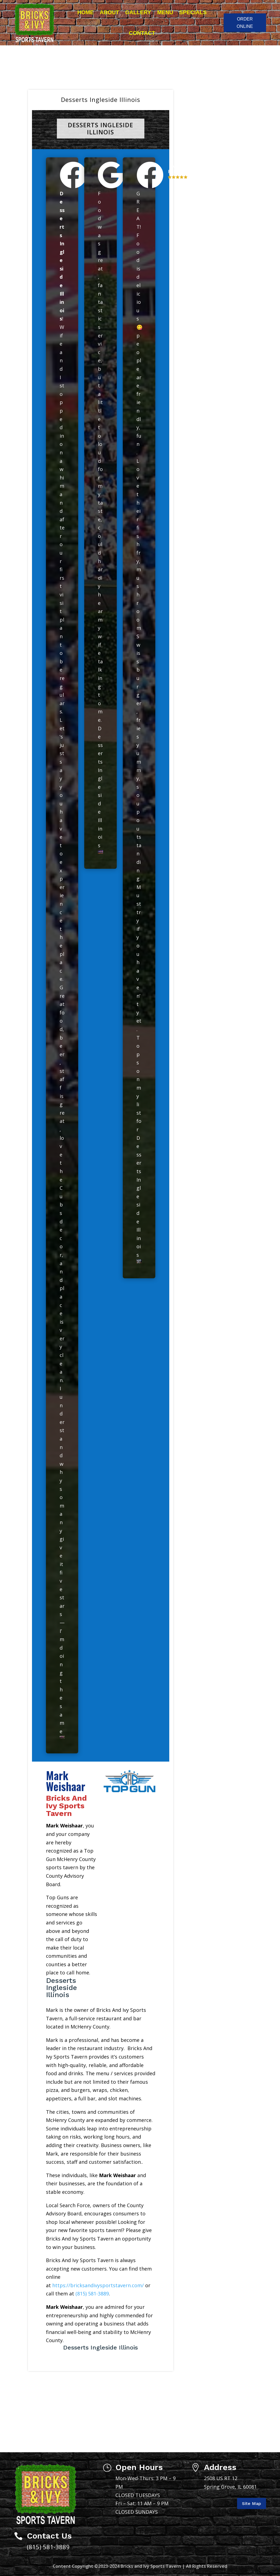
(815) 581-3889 (92, 2293)
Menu (165, 12)
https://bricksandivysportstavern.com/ (98, 2285)
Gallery (138, 12)
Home (85, 12)
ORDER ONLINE (245, 23)
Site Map (251, 2503)
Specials (193, 12)
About (109, 12)
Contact (142, 33)
